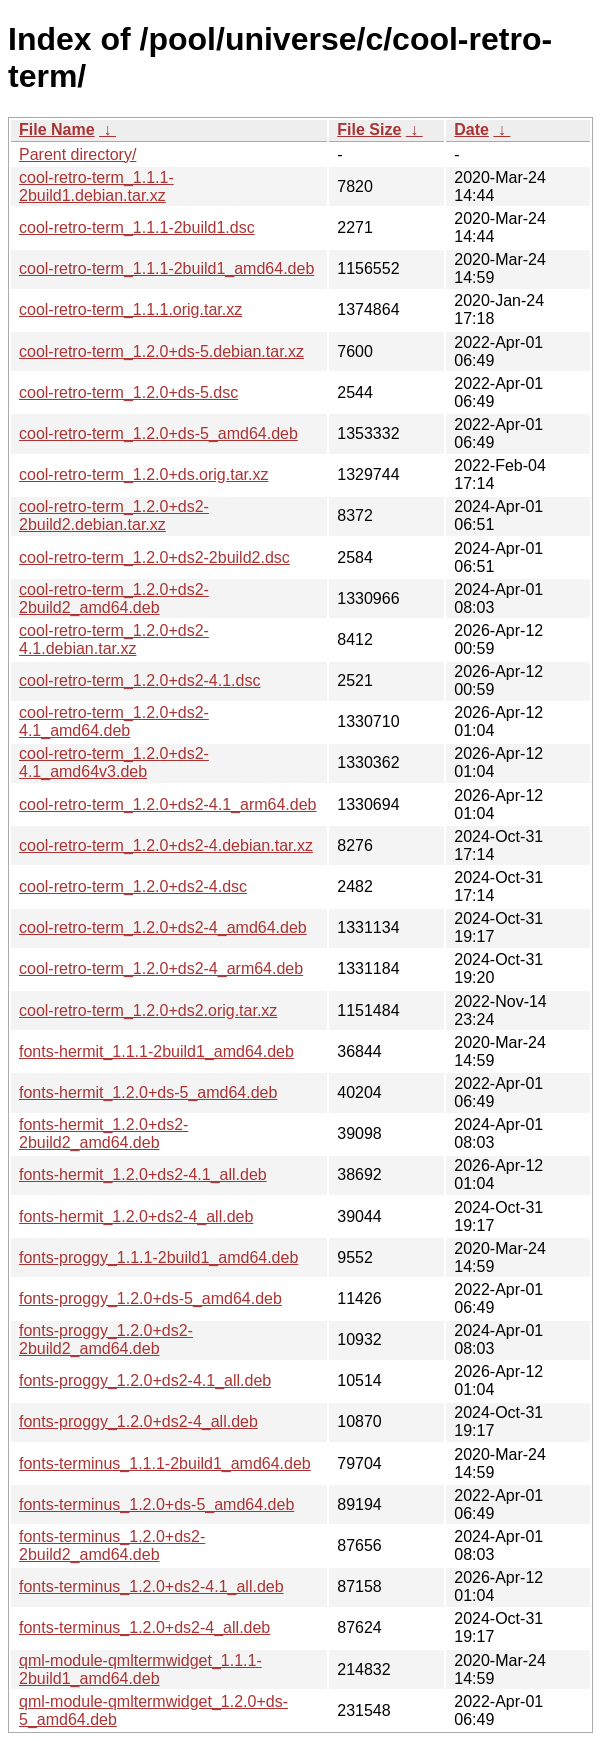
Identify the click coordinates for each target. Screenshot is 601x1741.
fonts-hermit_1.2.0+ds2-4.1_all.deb (143, 1174)
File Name (57, 129)
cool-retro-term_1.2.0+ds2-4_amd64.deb (163, 927)
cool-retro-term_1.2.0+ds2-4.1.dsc (139, 680)
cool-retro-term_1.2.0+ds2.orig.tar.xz (148, 1010)
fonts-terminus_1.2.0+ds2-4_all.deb (144, 1627)
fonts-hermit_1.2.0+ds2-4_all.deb (136, 1216)
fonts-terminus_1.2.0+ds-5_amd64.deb (156, 1504)
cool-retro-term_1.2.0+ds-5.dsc (128, 392)
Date (471, 129)
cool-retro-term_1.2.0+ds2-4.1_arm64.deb (168, 804)
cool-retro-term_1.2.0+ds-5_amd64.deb (158, 433)
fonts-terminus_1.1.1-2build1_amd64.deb (165, 1463)
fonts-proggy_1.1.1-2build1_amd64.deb (158, 1257)
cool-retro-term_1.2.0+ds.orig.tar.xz (143, 474)
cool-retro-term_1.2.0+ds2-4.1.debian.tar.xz (114, 639)
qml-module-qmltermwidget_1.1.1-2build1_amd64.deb (140, 1669)
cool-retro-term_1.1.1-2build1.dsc (137, 227)
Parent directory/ (77, 154)
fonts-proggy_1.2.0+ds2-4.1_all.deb (145, 1380)
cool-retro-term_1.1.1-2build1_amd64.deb (166, 268)
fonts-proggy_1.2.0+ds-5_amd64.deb (150, 1298)
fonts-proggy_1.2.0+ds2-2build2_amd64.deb (106, 1339)
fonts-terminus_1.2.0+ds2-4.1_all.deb (151, 1586)
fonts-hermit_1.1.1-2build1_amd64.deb (156, 1051)
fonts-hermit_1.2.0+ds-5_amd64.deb (148, 1092)
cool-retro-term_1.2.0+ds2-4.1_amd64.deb (114, 721)
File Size (369, 129)
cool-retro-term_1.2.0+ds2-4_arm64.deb (161, 968)
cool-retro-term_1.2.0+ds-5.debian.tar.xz (161, 351)
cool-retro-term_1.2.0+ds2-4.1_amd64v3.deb (114, 762)
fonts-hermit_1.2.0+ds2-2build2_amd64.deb (103, 1133)
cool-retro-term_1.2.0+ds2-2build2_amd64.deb (114, 598)
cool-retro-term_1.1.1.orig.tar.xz (130, 309)
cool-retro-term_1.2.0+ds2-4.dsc (133, 886)
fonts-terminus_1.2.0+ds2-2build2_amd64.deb (112, 1545)
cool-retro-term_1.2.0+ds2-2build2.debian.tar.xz (114, 515)
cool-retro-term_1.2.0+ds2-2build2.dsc (154, 557)
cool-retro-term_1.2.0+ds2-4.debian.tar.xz (166, 845)
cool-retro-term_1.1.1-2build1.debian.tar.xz (96, 186)
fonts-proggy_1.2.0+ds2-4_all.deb (138, 1421)
